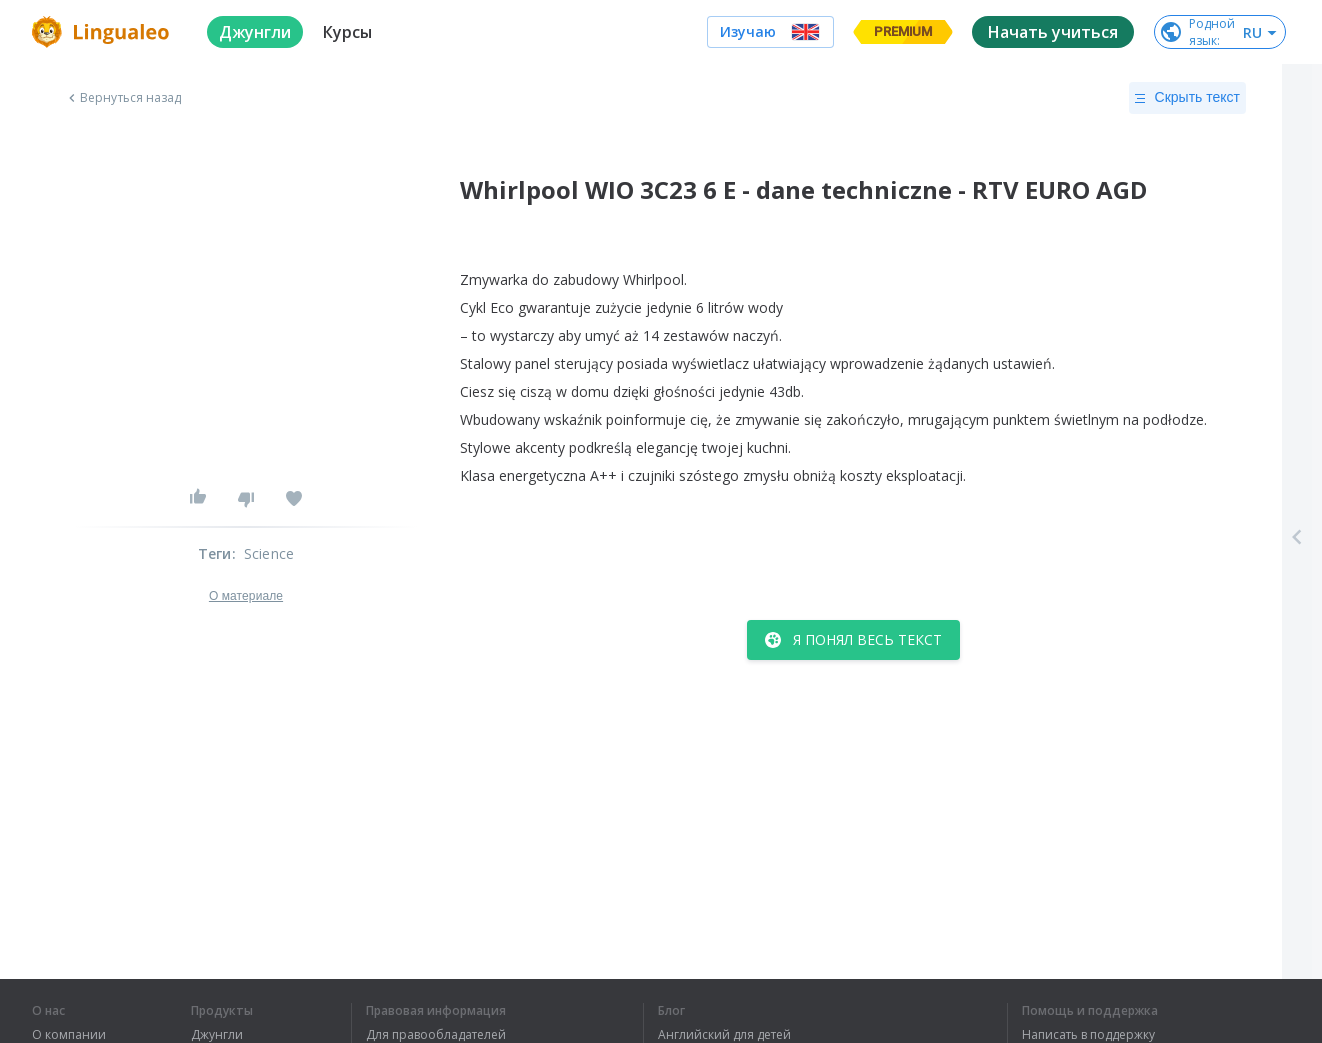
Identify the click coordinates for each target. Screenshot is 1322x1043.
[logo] (103, 32)
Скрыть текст (1187, 98)
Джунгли (217, 1035)
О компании (69, 1035)
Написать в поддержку (1088, 1035)
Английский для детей (724, 1035)
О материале (246, 596)
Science (269, 553)
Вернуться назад (123, 98)
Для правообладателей (436, 1035)
